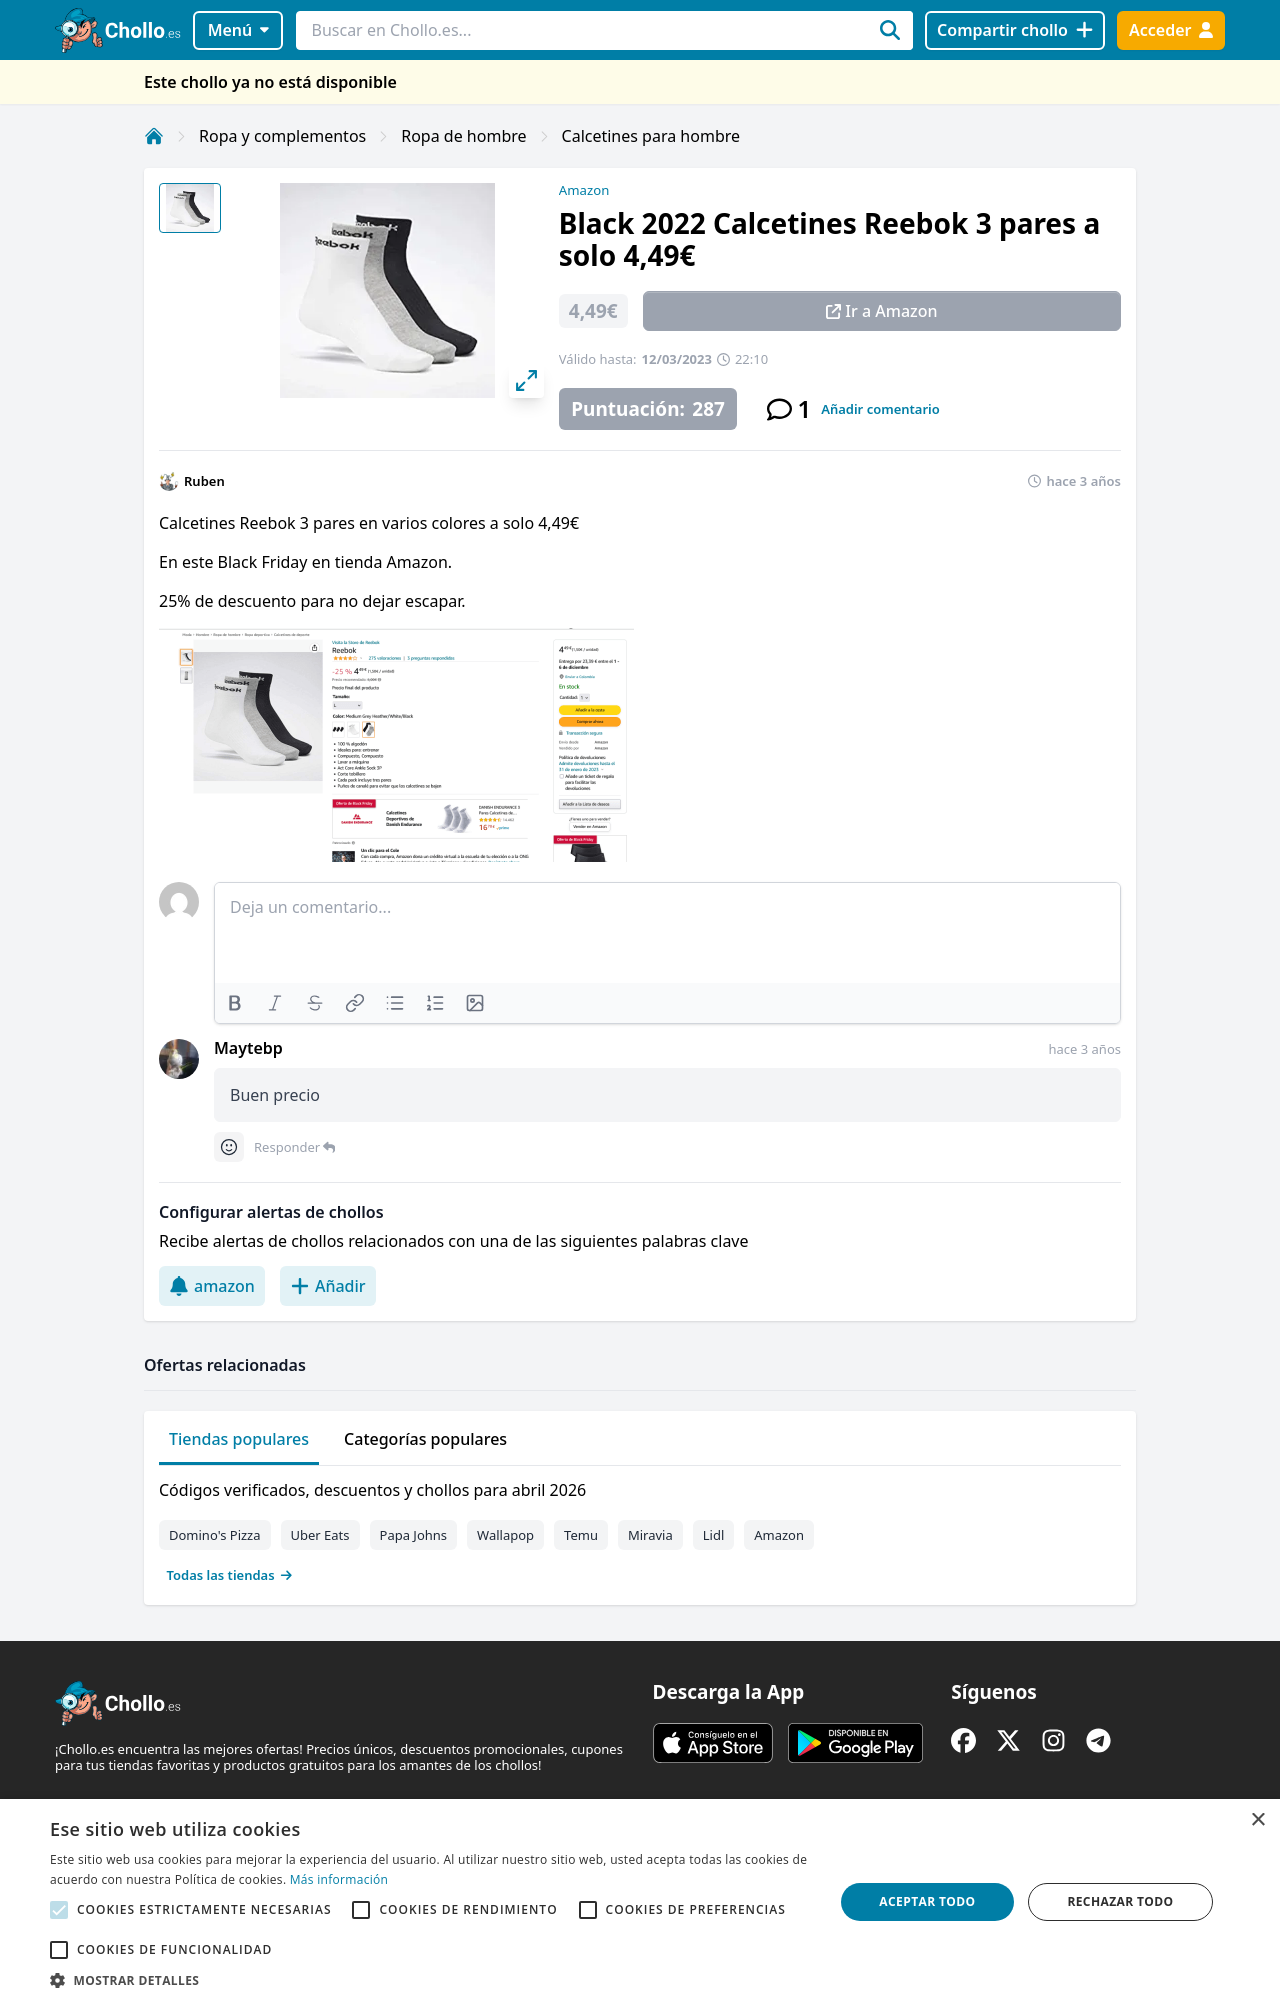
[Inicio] (154, 136)
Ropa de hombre (463, 136)
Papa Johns (414, 1535)
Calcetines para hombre (651, 136)
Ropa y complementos (282, 136)
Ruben (204, 481)
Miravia (650, 1535)
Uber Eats (320, 1535)
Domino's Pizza (215, 1535)
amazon (212, 1286)
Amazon (584, 190)
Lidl (714, 1535)
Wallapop (505, 1535)
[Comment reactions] (229, 1147)
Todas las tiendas (230, 1575)
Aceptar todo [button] (927, 1901)
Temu (581, 1535)
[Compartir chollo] (1014, 30)
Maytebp (248, 1048)
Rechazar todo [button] (1120, 1901)
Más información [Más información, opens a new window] (339, 1879)
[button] (430, 1980)
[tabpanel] (640, 1528)
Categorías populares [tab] (425, 1439)
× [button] (1257, 1820)
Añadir (328, 1286)
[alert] (640, 1902)
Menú (238, 30)
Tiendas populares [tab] (239, 1439)
